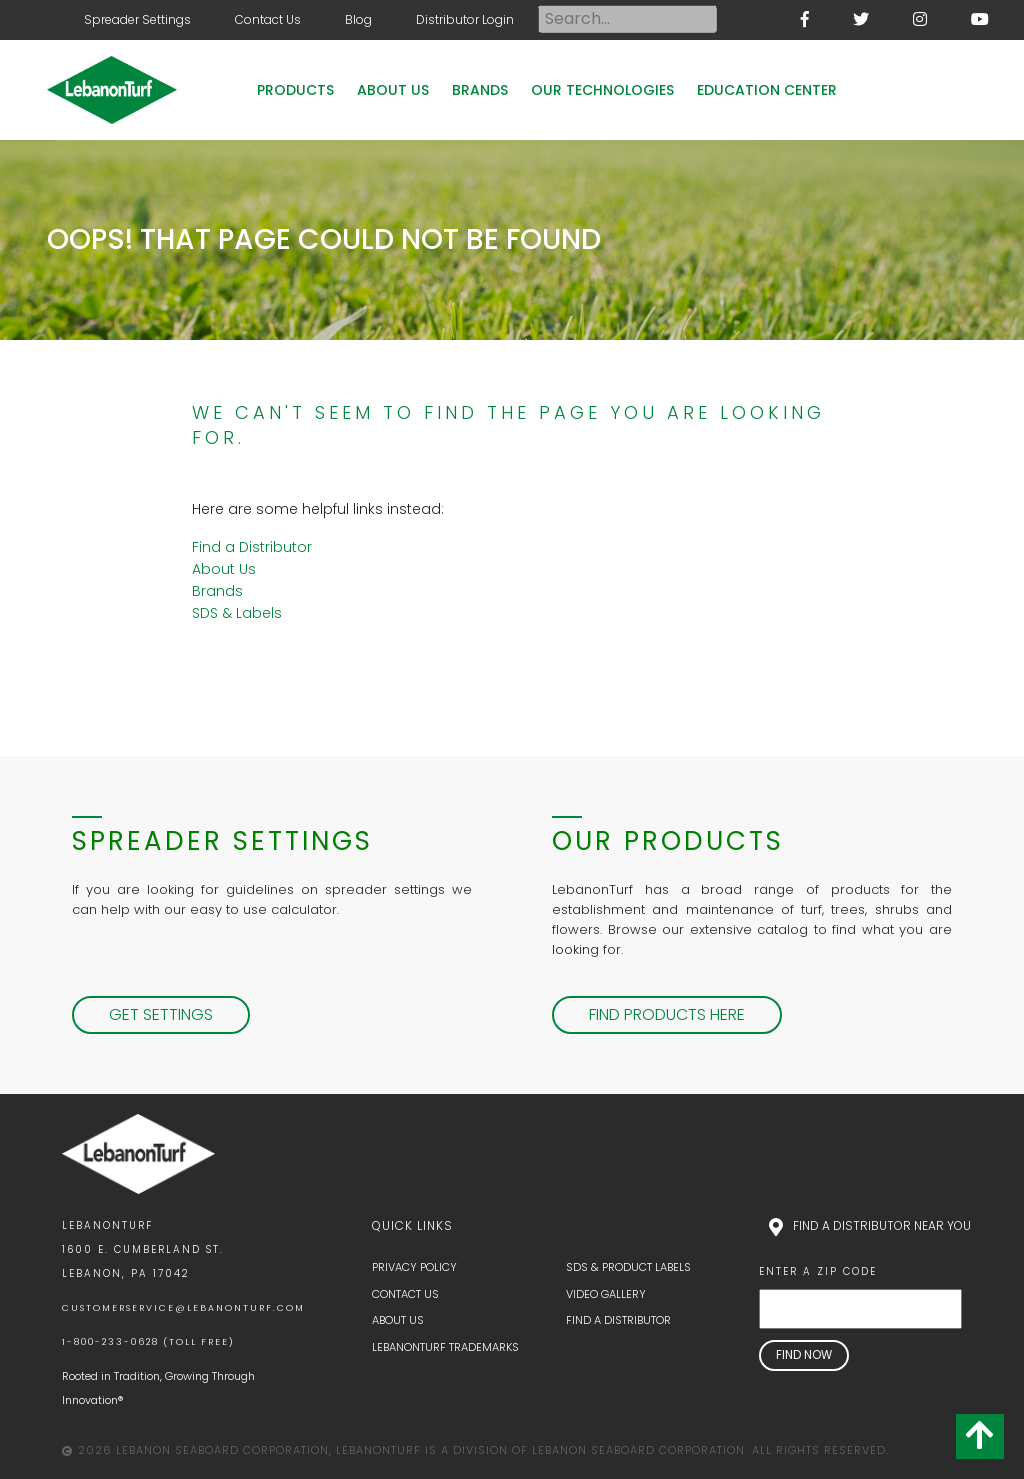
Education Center (767, 90)
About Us (393, 90)
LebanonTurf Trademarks (445, 1347)
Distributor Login (465, 19)
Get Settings (161, 1014)
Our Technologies (602, 90)
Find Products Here (667, 1014)
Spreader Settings (137, 19)
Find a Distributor (252, 547)
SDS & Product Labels (628, 1267)
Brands (480, 90)
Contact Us (268, 19)
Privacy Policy (414, 1267)
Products (295, 90)
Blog (358, 19)
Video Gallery (606, 1294)
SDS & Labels (237, 613)
